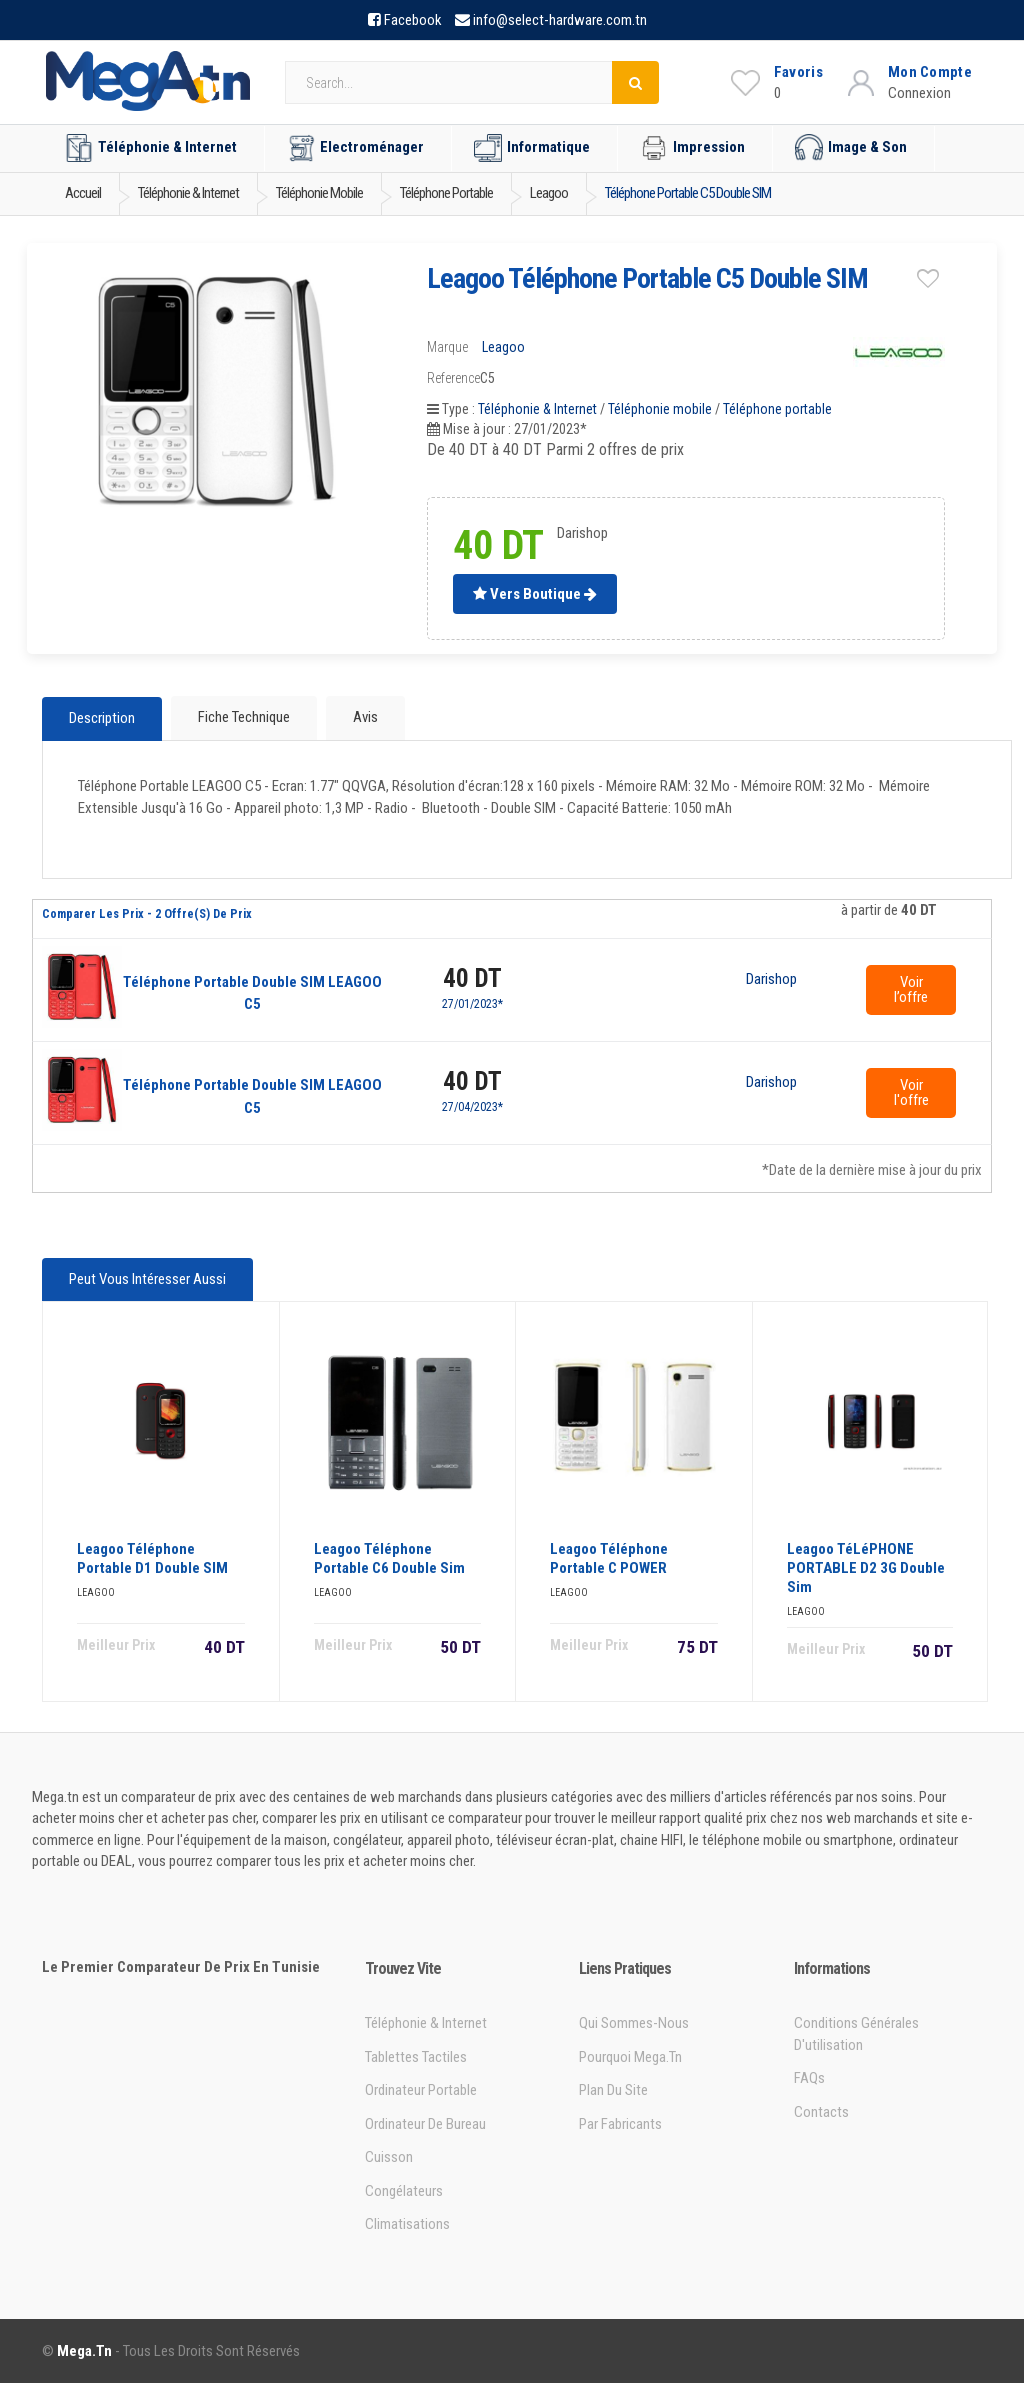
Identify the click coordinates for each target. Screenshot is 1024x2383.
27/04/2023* (472, 1107)
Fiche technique (244, 718)
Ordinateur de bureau (425, 2123)
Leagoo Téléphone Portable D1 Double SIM (152, 1557)
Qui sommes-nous (634, 2023)
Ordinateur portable (421, 2090)
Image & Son (851, 148)
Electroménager (355, 148)
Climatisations (407, 2224)
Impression (692, 148)
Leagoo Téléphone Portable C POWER (609, 1557)
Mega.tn (84, 2351)
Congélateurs (404, 2190)
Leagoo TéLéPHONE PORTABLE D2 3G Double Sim (866, 1567)
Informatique (532, 148)
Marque (447, 347)
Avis (365, 718)
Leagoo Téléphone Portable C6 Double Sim (389, 1557)
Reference (453, 378)
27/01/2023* (472, 1004)
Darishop (771, 980)
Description (102, 719)
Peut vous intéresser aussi (147, 1279)
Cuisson (389, 2157)
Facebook (413, 20)
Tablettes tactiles (416, 2056)
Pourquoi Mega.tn (630, 2056)
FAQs (809, 2078)
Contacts (821, 2111)
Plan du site (613, 2090)
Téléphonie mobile (660, 409)
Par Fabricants (620, 2123)
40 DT (472, 978)
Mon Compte (930, 72)
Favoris (798, 72)
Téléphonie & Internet (151, 148)
